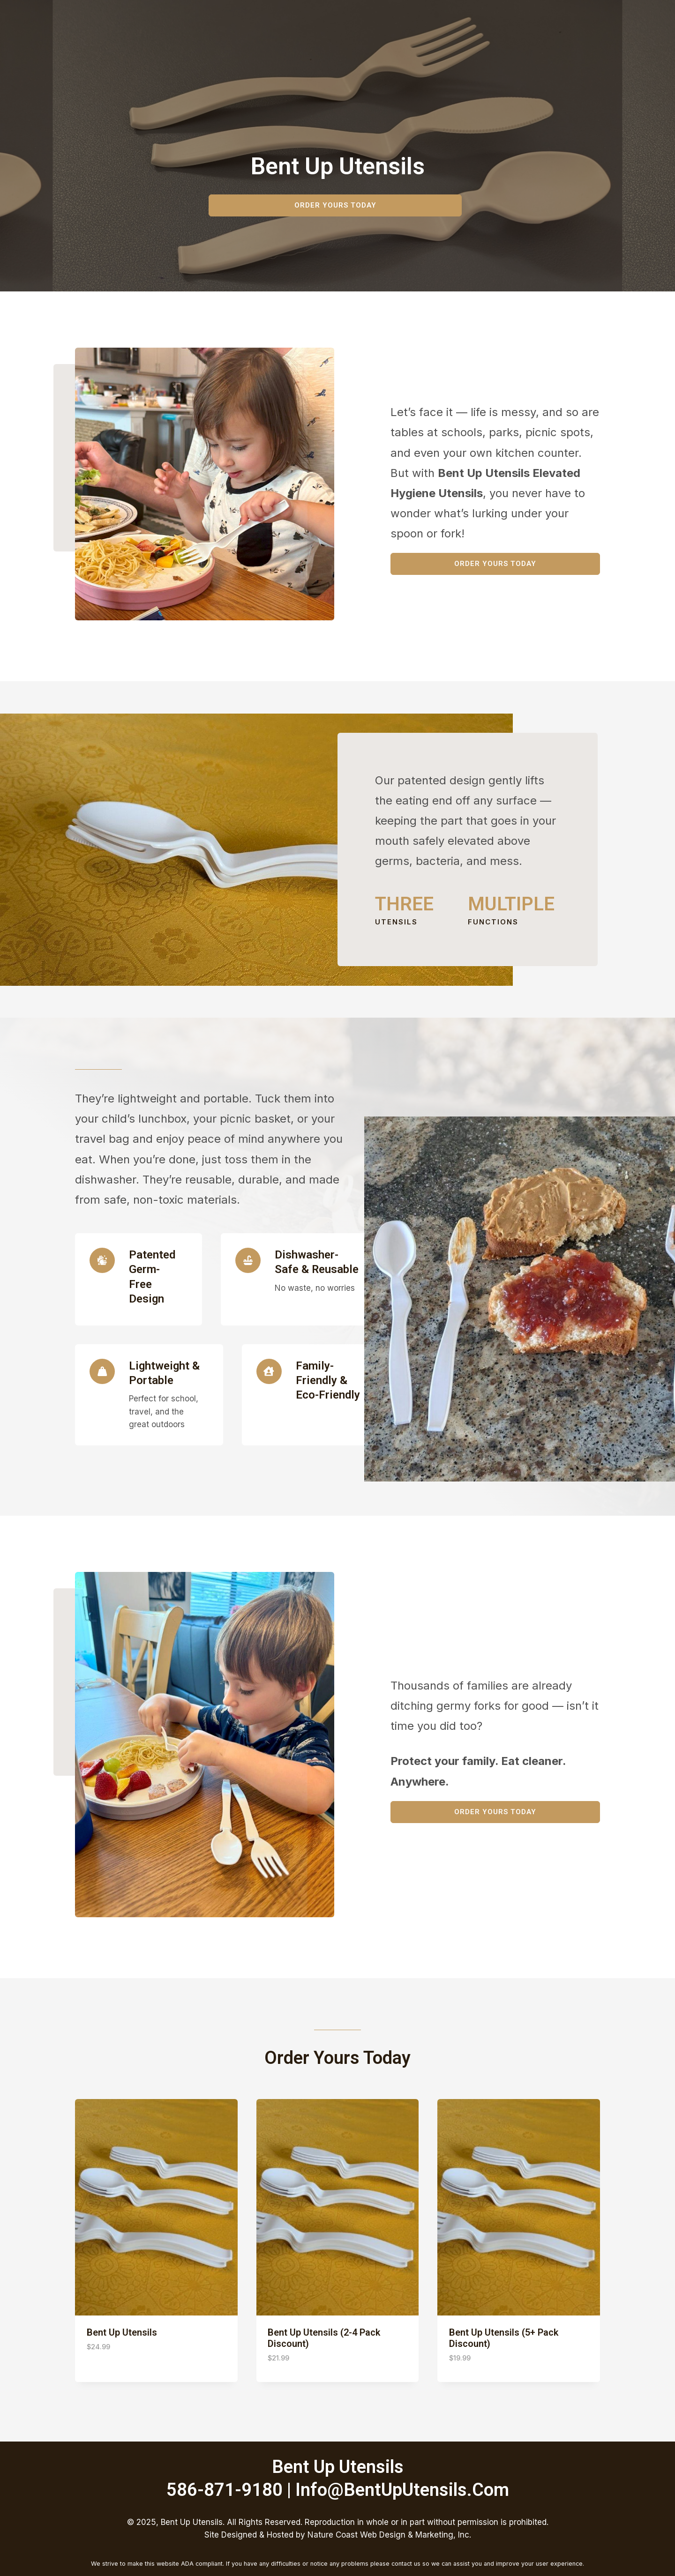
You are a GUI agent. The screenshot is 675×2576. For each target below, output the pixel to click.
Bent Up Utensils (122, 2332)
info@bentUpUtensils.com (402, 2489)
